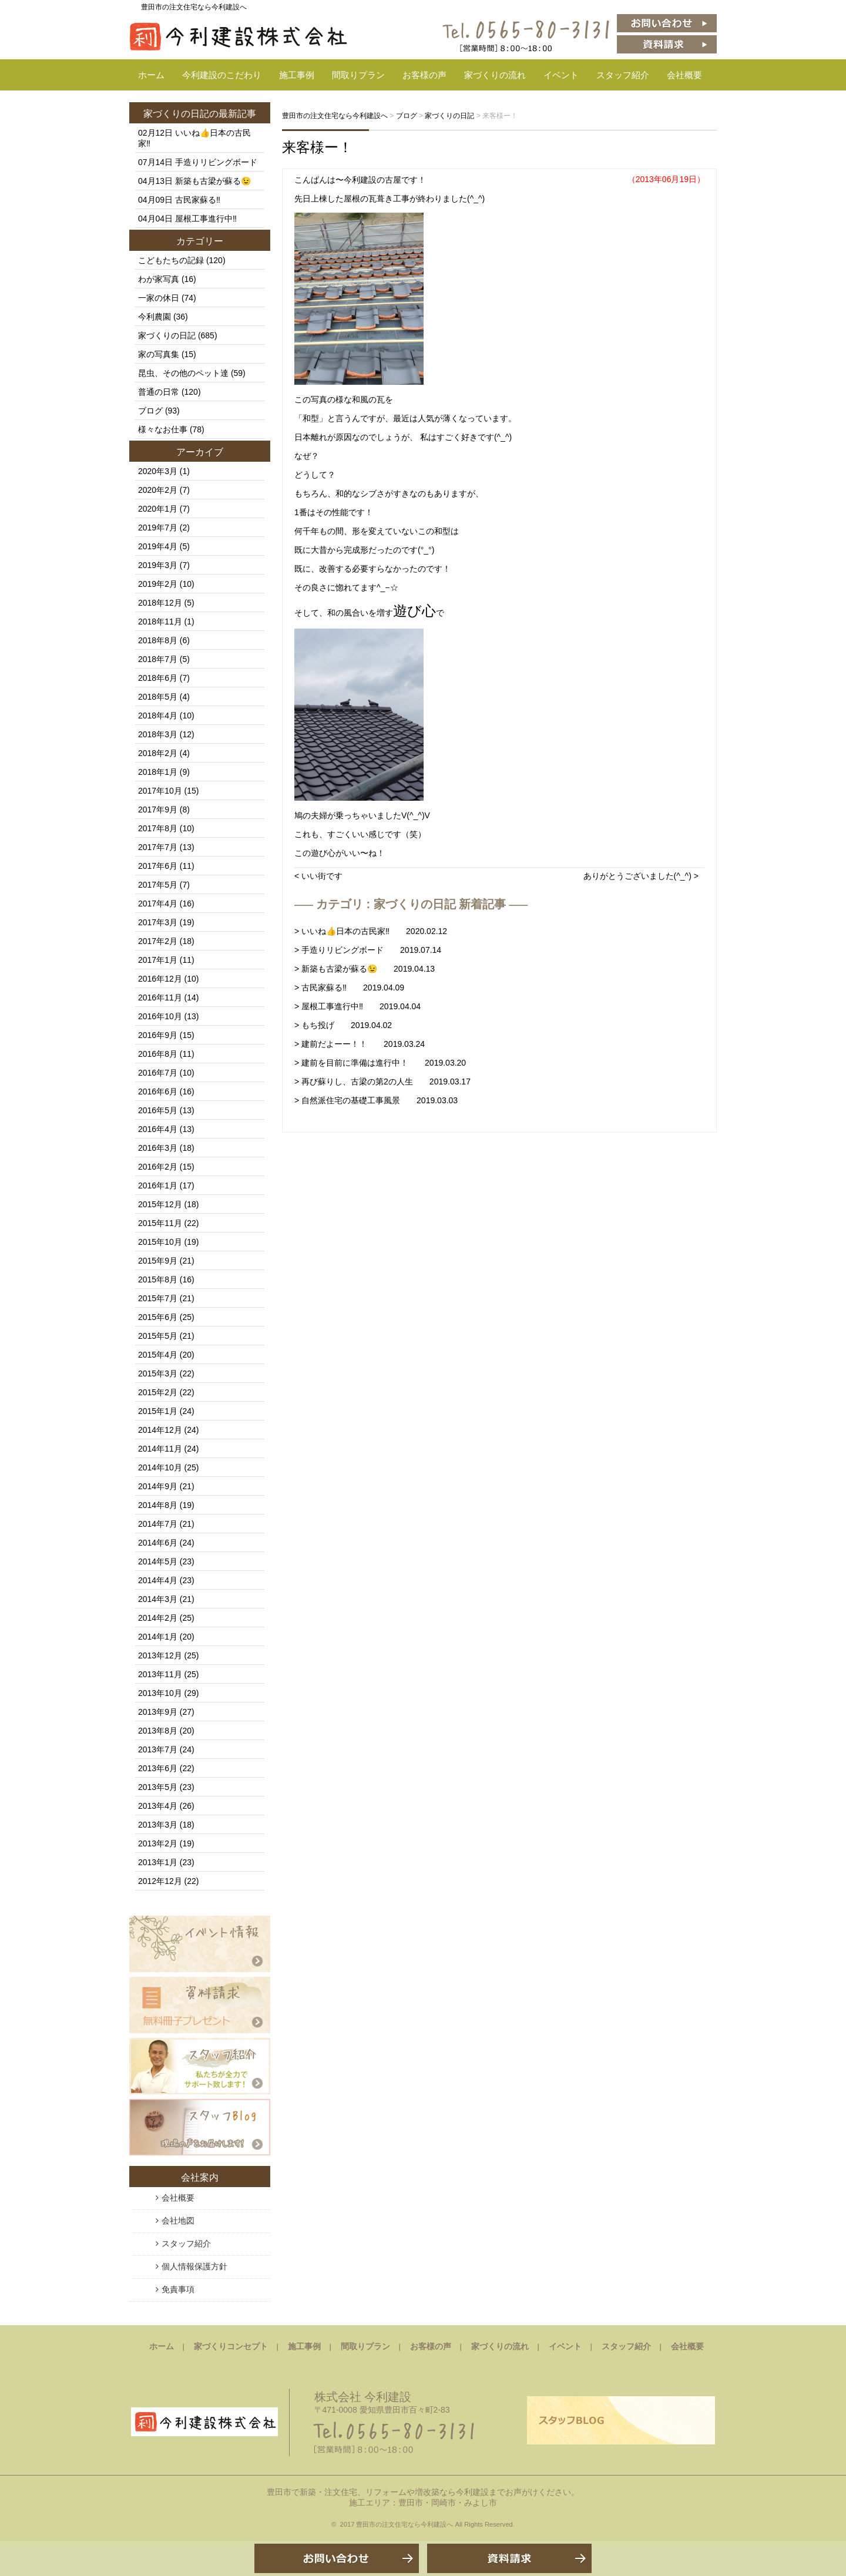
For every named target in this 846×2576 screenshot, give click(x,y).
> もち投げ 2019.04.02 (343, 1025)
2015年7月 (157, 1298)
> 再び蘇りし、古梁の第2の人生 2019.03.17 (382, 1081)
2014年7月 (157, 1524)
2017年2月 (157, 941)
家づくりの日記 (176, 114)
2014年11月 (160, 1448)
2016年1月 (157, 1185)
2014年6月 (157, 1542)
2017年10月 (160, 790)
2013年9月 (157, 1712)
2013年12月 (160, 1655)
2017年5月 (157, 884)
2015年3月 (157, 1373)
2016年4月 (157, 1129)
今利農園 (154, 316)
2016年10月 (160, 1016)
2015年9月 (157, 1260)
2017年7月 (157, 847)
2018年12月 (160, 602)
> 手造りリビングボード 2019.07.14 (367, 950)
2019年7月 (157, 527)
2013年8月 (157, 1730)
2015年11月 (160, 1223)
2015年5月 (157, 1336)
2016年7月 (157, 1072)
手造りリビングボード (216, 162)
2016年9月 (157, 1035)
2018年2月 (157, 753)
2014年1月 (157, 1636)
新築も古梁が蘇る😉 (213, 181)
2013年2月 (157, 1843)
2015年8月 (157, 1279)
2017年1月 (157, 960)
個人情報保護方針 (194, 2266)
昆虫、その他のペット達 (183, 373)
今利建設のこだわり (221, 75)
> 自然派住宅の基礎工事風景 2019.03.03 (376, 1100)
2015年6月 (157, 1317)
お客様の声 (424, 75)
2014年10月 (160, 1467)
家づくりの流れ (495, 75)
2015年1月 (157, 1411)
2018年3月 (157, 734)
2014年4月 (157, 1580)
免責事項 (178, 2289)
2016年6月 (157, 1091)
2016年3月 (157, 1148)
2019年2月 (157, 584)
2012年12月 (160, 1881)
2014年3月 (157, 1599)
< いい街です (318, 876)
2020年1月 (157, 508)
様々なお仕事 (162, 429)
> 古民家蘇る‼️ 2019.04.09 (349, 987)
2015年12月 (160, 1204)
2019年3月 (157, 565)
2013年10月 (160, 1693)
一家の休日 (158, 298)
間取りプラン (358, 75)
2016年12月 (160, 978)
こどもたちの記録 (171, 260)
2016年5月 (157, 1110)
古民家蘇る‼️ (197, 199)
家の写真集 (158, 354)
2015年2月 (157, 1392)
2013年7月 (157, 1749)
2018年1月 (157, 772)
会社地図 (178, 2220)
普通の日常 (158, 392)
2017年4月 (157, 903)
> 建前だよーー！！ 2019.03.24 (359, 1044)
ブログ (150, 410)
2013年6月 (157, 1768)
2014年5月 (157, 1561)
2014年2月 (157, 1618)
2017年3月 (157, 922)
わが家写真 (158, 279)
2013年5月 (157, 1787)
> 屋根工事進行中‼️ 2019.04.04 (357, 1006)
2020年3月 (157, 471)
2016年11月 (160, 997)
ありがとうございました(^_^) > (641, 876)
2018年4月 (157, 715)
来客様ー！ (317, 147)
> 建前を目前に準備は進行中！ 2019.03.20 (380, 1062)
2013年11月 (160, 1674)
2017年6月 (157, 866)
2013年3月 (157, 1824)
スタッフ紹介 (622, 75)
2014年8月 (157, 1505)
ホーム (151, 75)
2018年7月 (157, 659)
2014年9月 (157, 1486)
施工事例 (296, 75)
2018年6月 (157, 678)
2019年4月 (157, 546)
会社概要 (684, 75)
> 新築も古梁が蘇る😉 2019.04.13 (364, 968)
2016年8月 (157, 1054)
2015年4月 (157, 1354)
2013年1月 (157, 1862)
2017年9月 (157, 809)
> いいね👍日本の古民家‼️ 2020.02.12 (370, 931)
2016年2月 (157, 1166)
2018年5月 (157, 696)
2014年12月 (160, 1430)
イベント (561, 75)
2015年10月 (160, 1242)
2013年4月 (157, 1806)
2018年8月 (157, 640)
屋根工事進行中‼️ (206, 218)
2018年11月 (160, 621)
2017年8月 (157, 828)
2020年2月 (157, 490)
